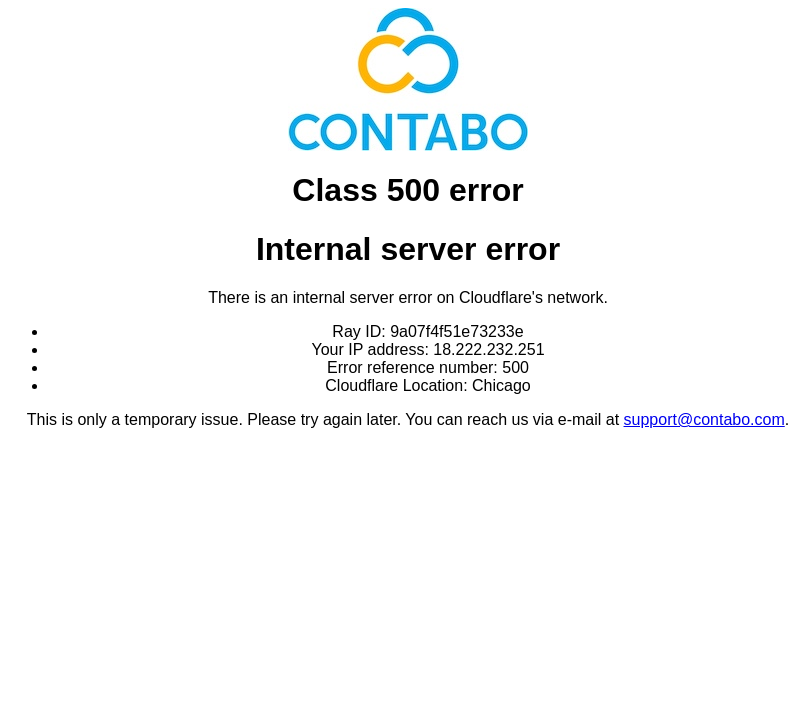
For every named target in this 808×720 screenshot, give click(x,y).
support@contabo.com (704, 419)
